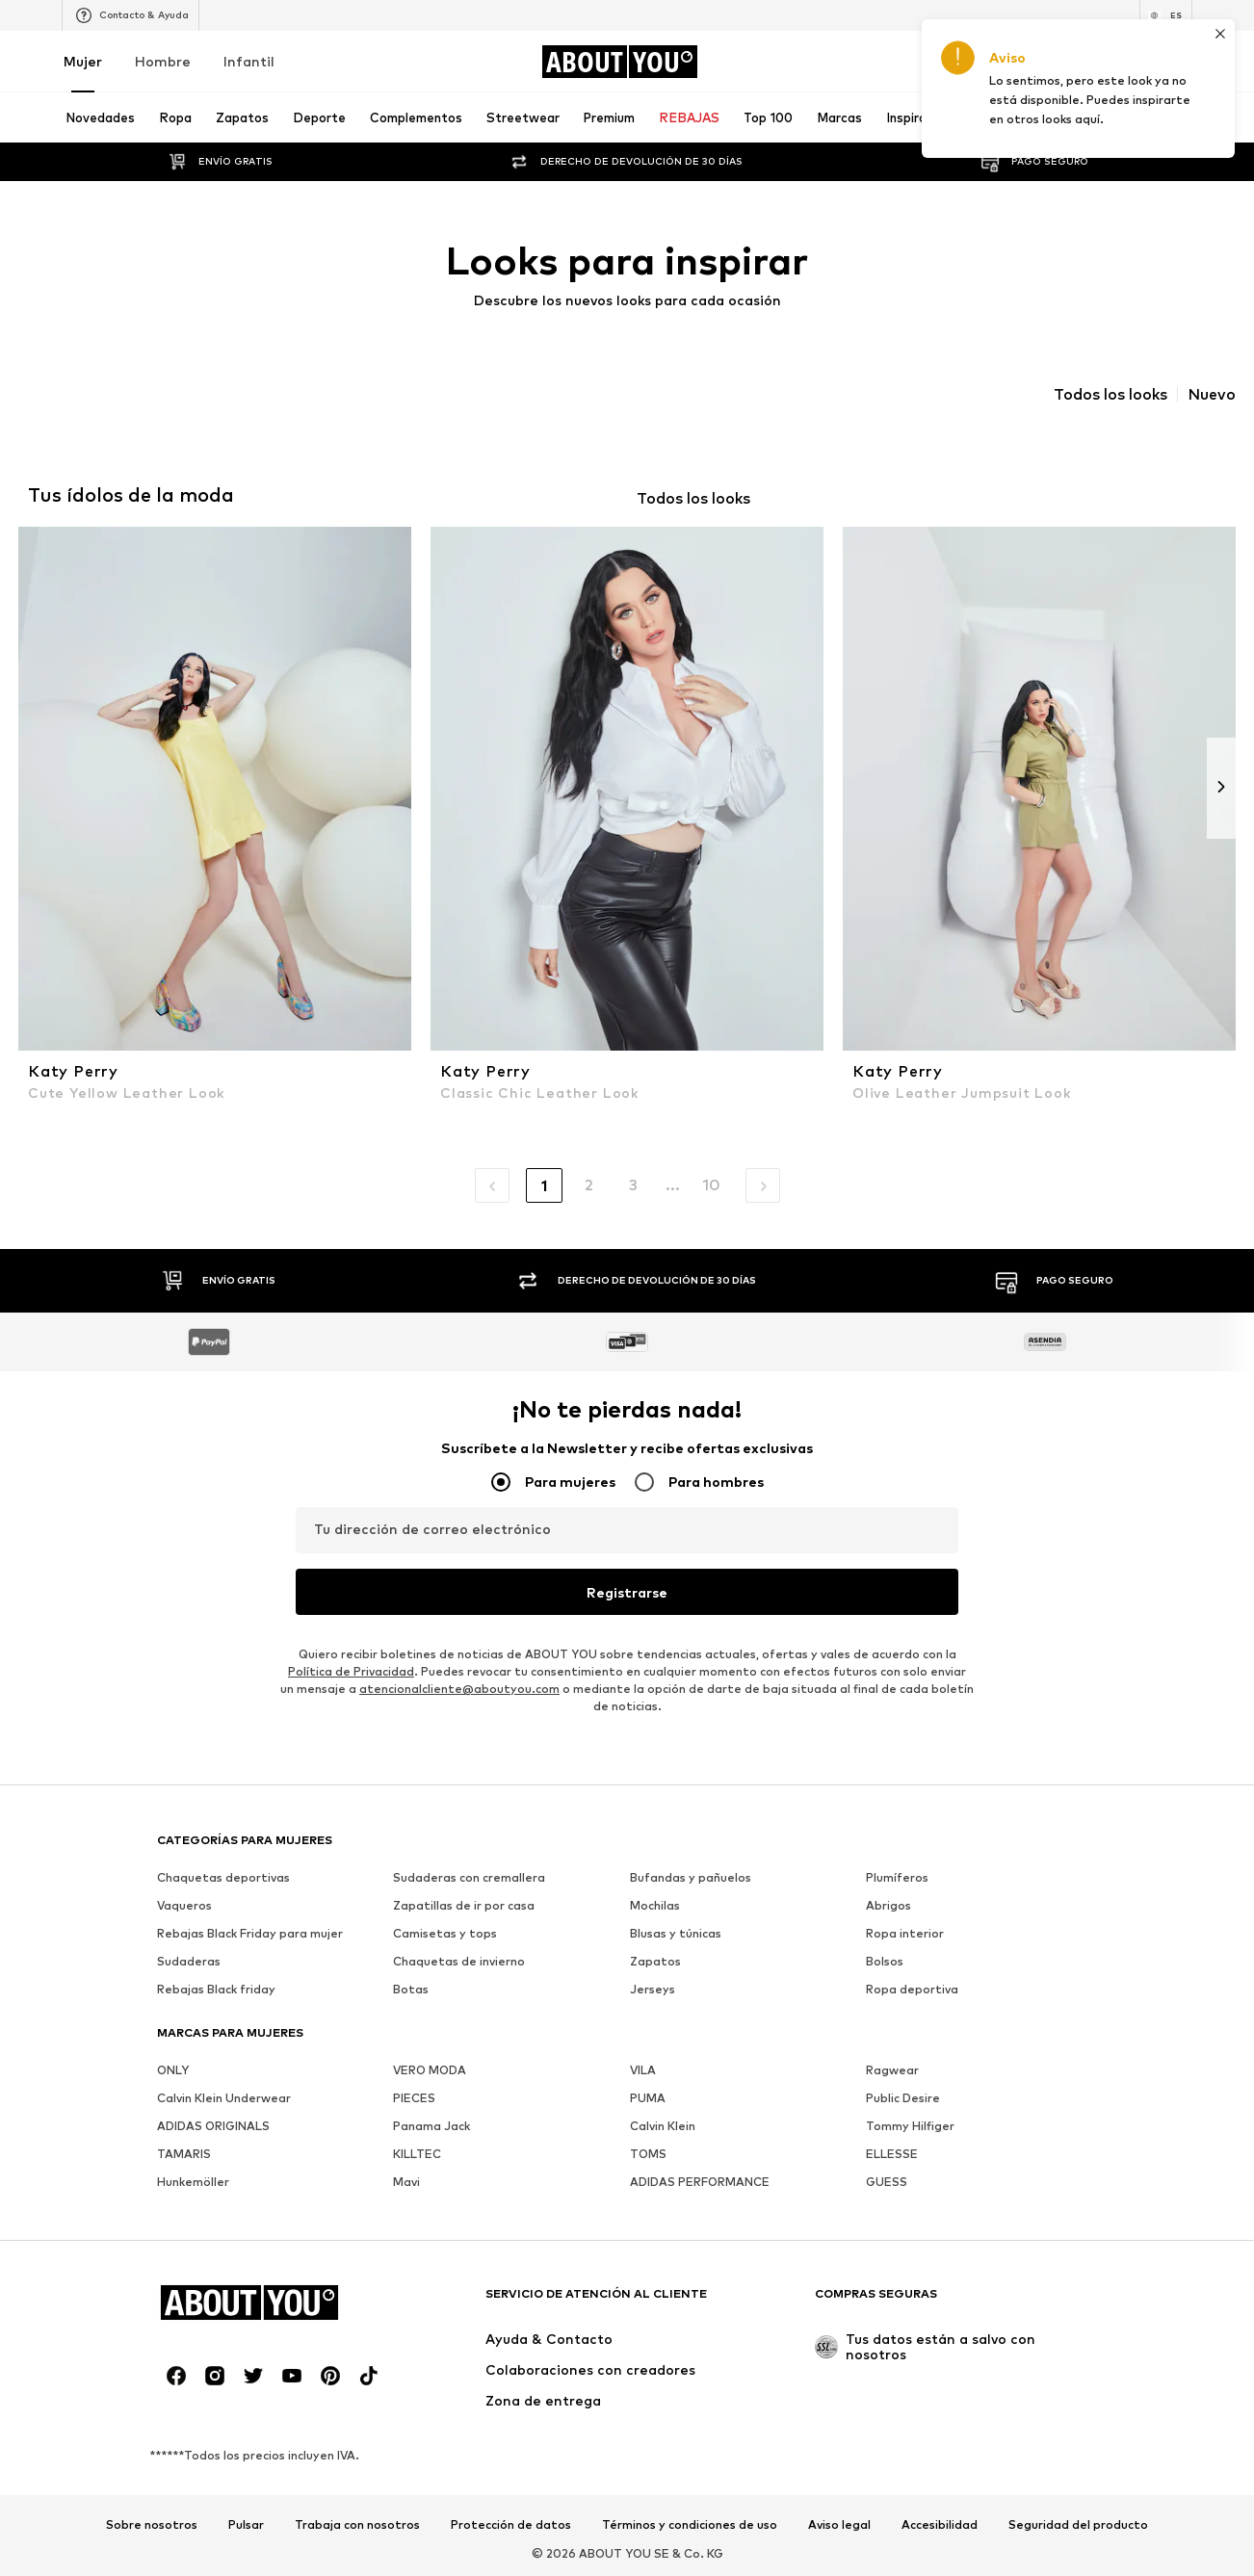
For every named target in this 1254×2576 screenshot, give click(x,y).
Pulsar (246, 2525)
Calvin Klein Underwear (224, 2098)
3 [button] (633, 1185)
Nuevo (1212, 394)
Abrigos (888, 1905)
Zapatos (655, 1961)
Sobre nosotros (151, 2525)
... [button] (673, 1185)
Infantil (248, 61)
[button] (492, 1185)
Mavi (406, 2181)
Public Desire (903, 2098)
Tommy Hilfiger (910, 2126)
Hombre (163, 61)
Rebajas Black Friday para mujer (250, 1933)
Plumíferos (897, 1877)
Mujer (83, 61)
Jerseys (652, 1989)
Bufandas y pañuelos (690, 1877)
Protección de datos (511, 2525)
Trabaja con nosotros (357, 2525)
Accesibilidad (939, 2525)
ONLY (173, 2070)
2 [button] (589, 1185)
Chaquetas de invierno (459, 1961)
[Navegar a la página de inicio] (619, 61)
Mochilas (655, 1905)
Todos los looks (1110, 394)
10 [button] (711, 1185)
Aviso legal (839, 2525)
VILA (643, 2070)
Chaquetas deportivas (223, 1877)
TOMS (648, 2154)
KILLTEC (417, 2154)
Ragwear (892, 2070)
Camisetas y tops (445, 1933)
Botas (411, 1989)
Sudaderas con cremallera (469, 1877)
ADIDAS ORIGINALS (213, 2126)
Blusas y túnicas (675, 1933)
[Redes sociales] (176, 2375)
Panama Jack (431, 2126)
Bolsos (884, 1961)
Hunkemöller (193, 2181)
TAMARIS (184, 2154)
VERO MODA (429, 2070)
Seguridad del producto (1078, 2525)
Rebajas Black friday (216, 1989)
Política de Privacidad (351, 1671)
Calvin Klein (662, 2126)
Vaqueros (184, 1905)
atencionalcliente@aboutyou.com (459, 1688)
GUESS (886, 2181)
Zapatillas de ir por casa (464, 1905)
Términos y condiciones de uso (689, 2525)
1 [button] (544, 1186)
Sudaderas (189, 1961)
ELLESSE (892, 2154)
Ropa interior (905, 1933)
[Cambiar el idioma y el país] (1165, 15)
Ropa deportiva (912, 1989)
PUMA (648, 2098)
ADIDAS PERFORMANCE (700, 2181)
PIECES (414, 2098)
